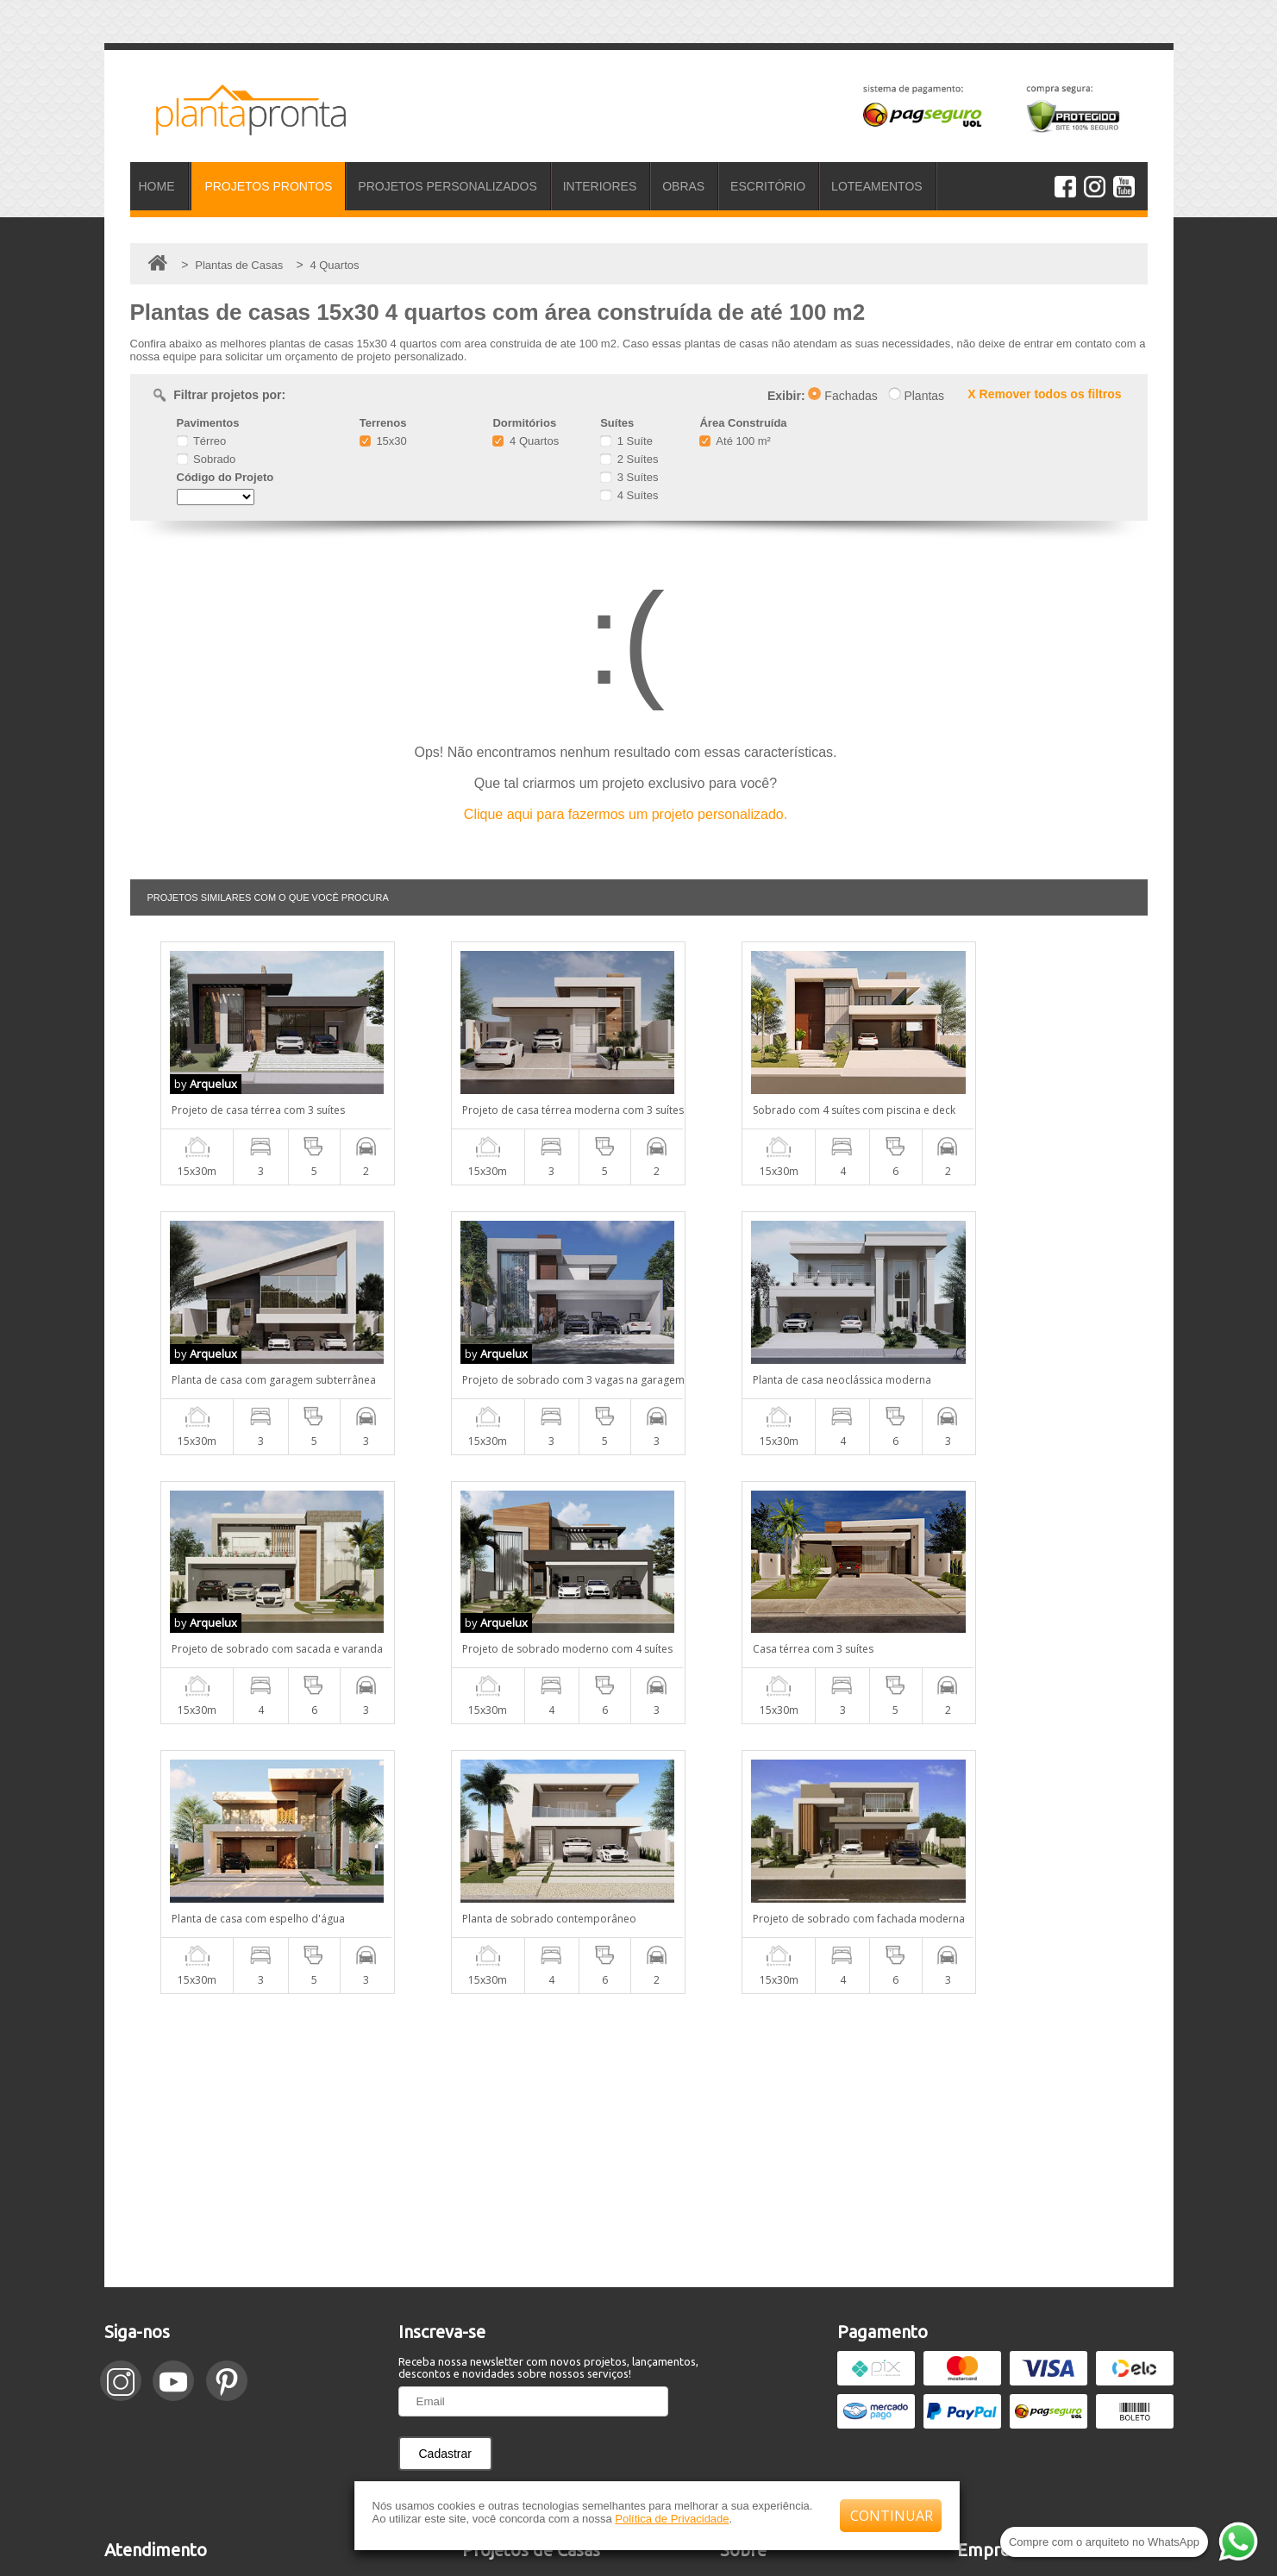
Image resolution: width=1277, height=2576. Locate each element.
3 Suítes (629, 477)
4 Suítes (629, 495)
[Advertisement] (639, 1870)
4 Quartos (525, 441)
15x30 (383, 441)
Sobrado (206, 459)
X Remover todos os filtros (1044, 394)
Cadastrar (445, 2184)
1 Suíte (626, 441)
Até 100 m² (734, 441)
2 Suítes (629, 459)
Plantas (916, 396)
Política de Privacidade (672, 2518)
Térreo (202, 441)
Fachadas (842, 396)
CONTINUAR (891, 2515)
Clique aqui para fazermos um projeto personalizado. (625, 814)
